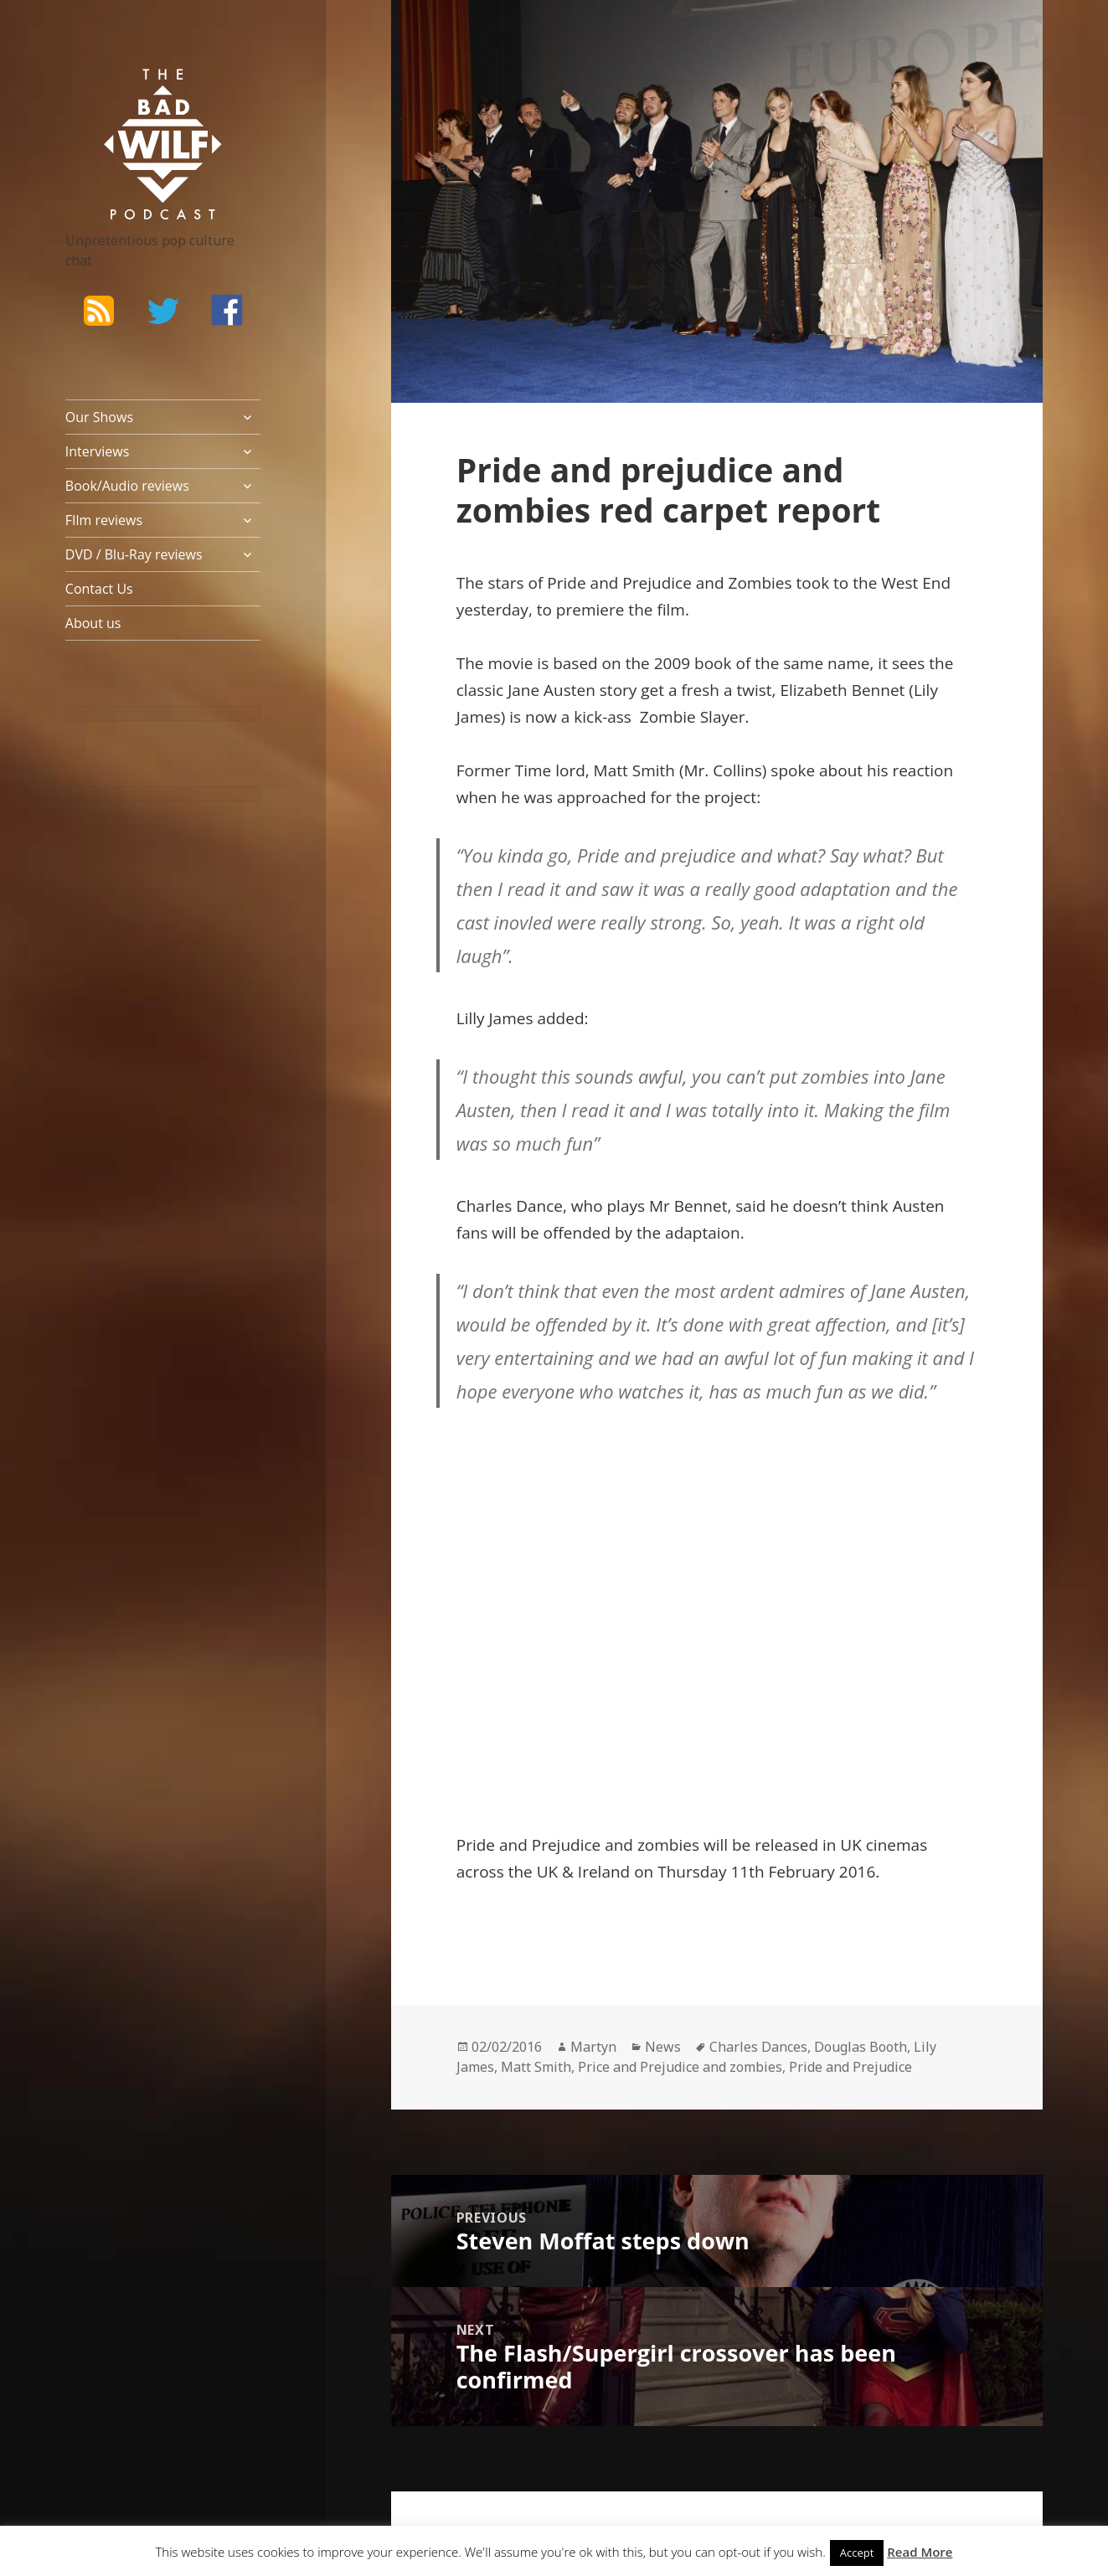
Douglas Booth (860, 2047)
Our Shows (99, 417)
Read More (919, 2551)
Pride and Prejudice (850, 2067)
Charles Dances (758, 2047)
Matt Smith (536, 2067)
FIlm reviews (103, 520)
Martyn (593, 2047)
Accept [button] (857, 2552)
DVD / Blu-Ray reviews (134, 554)
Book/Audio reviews (127, 486)
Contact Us (99, 589)
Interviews (97, 451)
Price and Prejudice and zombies (680, 2067)
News (663, 2047)
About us (93, 623)
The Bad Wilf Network (136, 93)
